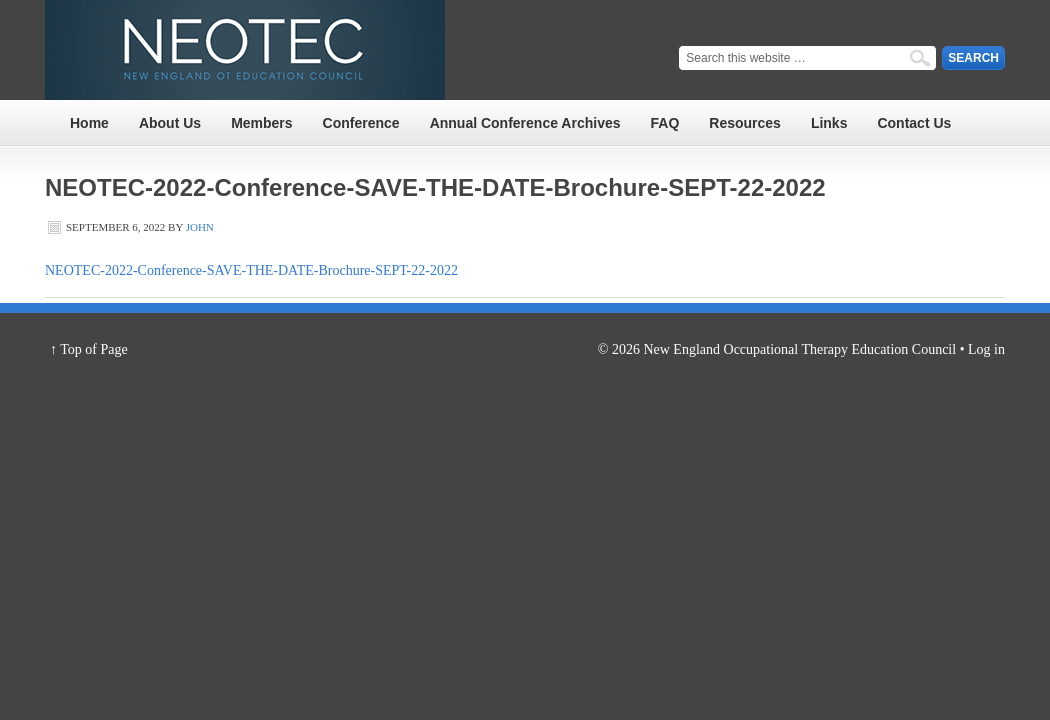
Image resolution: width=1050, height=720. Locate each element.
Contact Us (914, 123)
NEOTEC (245, 50)
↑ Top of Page (89, 349)
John (200, 227)
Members (261, 123)
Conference (361, 123)
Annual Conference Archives (525, 123)
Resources (745, 123)
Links (829, 123)
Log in (986, 349)
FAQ (665, 123)
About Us (170, 123)
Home (89, 123)
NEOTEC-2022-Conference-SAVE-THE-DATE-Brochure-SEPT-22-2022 (251, 270)
